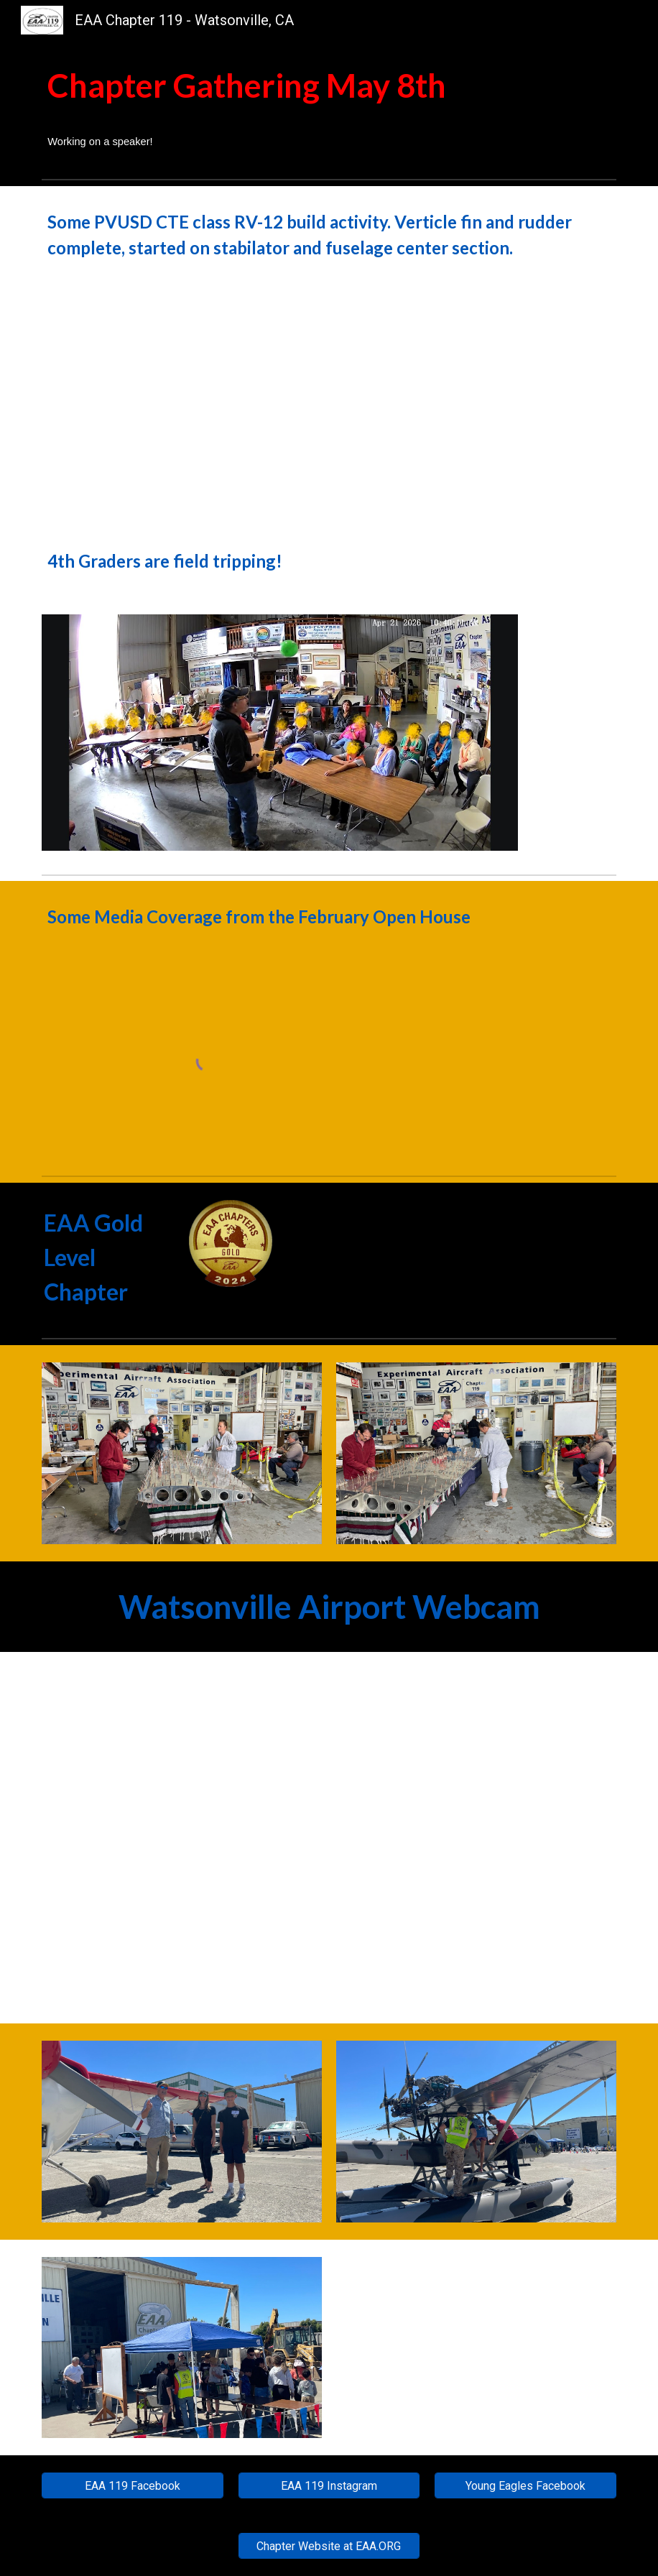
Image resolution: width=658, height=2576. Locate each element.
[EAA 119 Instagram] (329, 2485)
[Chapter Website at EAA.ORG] (329, 2546)
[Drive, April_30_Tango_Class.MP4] (182, 405)
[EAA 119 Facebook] (132, 2485)
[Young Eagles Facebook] (525, 2485)
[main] (329, 106)
